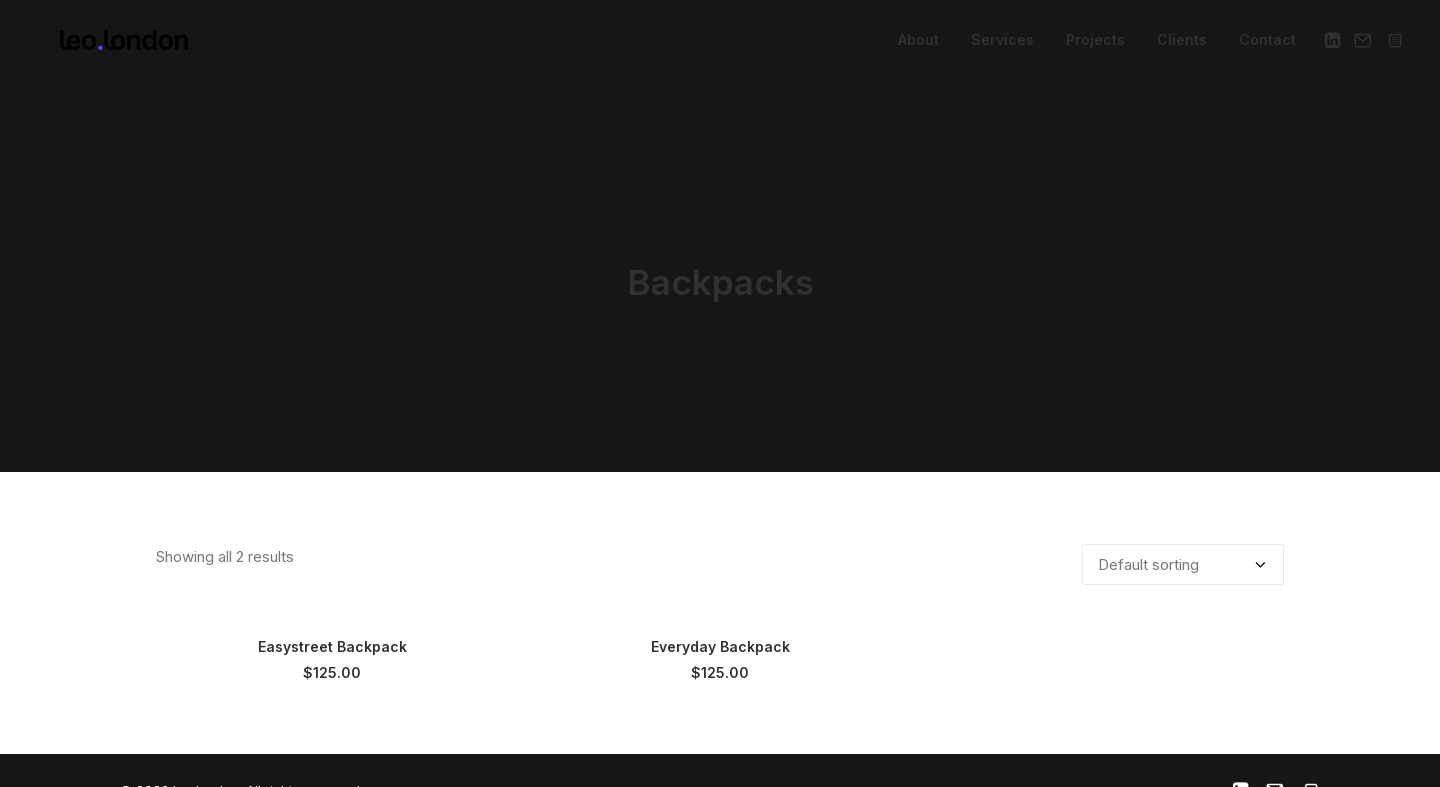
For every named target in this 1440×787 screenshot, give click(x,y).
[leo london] (100, 46)
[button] (1334, 46)
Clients (1182, 45)
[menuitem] (918, 46)
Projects (1095, 45)
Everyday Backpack (720, 638)
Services (1002, 45)
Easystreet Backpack (332, 638)
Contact (1267, 45)
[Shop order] (1183, 556)
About (918, 45)
